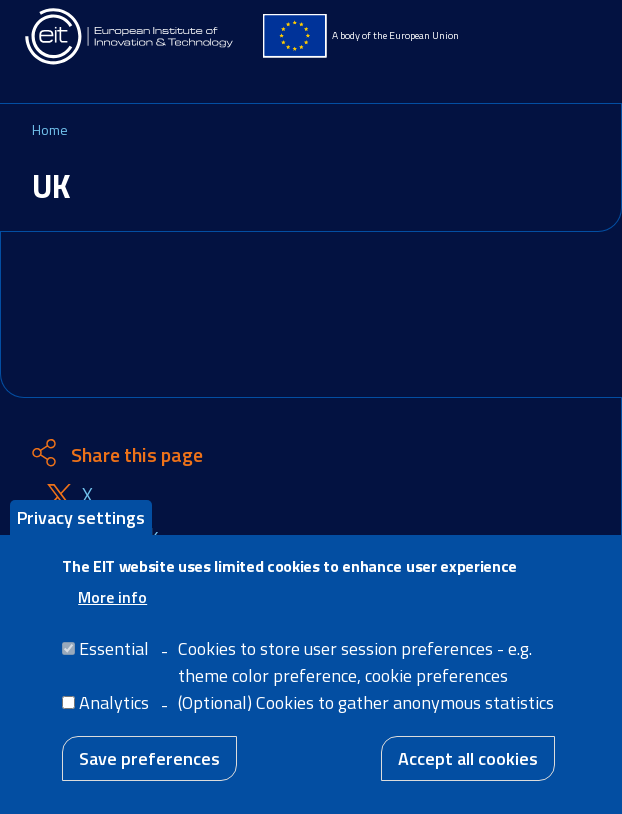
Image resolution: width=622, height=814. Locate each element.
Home (50, 129)
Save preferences (149, 768)
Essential (114, 658)
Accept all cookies (468, 768)
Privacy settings (81, 526)
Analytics (114, 712)
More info (112, 607)
